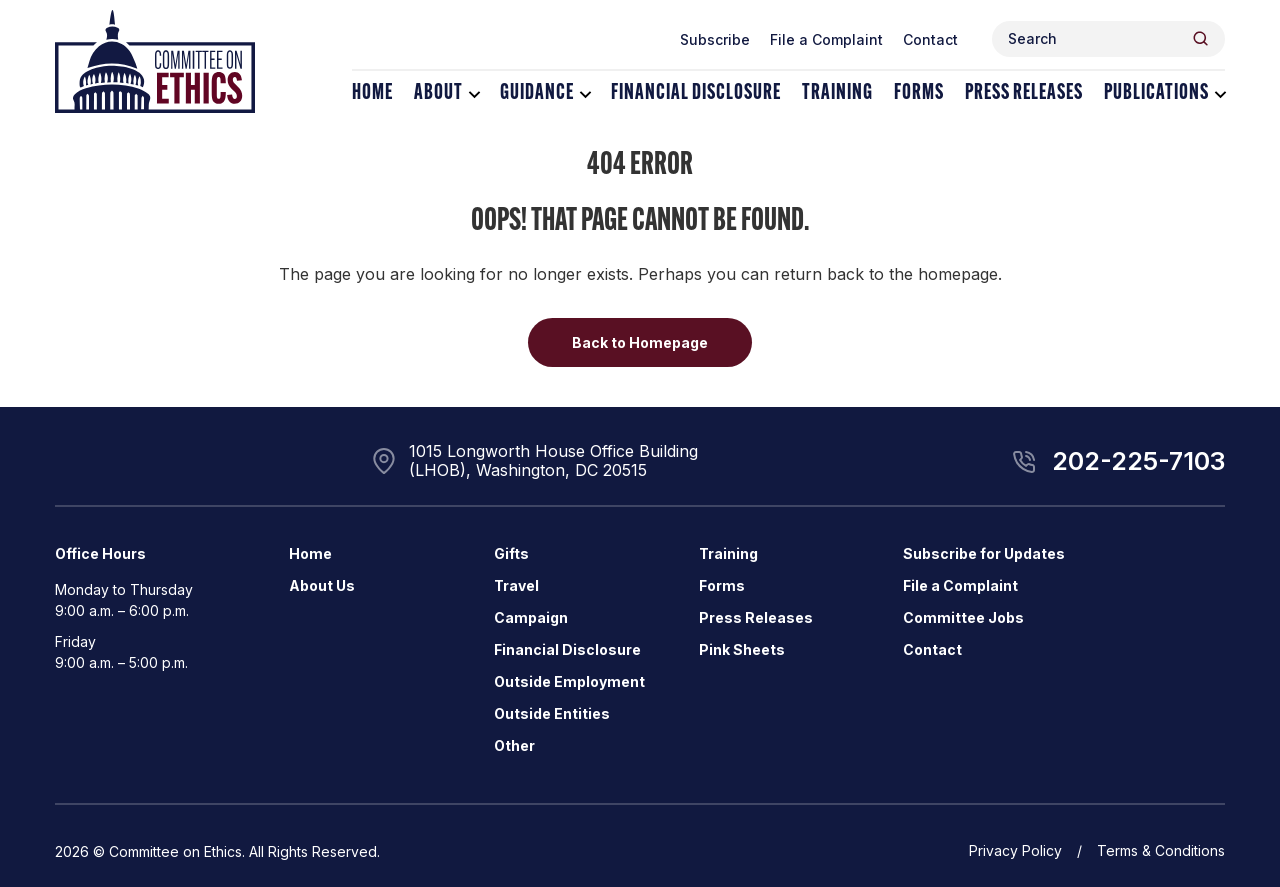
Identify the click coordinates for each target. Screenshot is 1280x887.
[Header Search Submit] (1200, 38)
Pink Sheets (742, 649)
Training (837, 93)
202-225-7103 (1138, 461)
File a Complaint (826, 39)
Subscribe (715, 39)
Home (372, 93)
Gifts (511, 553)
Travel (516, 585)
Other (514, 745)
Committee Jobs (963, 617)
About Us (322, 585)
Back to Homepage (640, 342)
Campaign (531, 617)
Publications (1156, 93)
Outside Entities (552, 713)
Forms (919, 93)
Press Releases (1024, 93)
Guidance (537, 93)
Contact (930, 39)
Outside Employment (569, 681)
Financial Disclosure (696, 93)
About (438, 93)
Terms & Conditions (1161, 850)
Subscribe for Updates (984, 553)
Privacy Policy (1015, 850)
